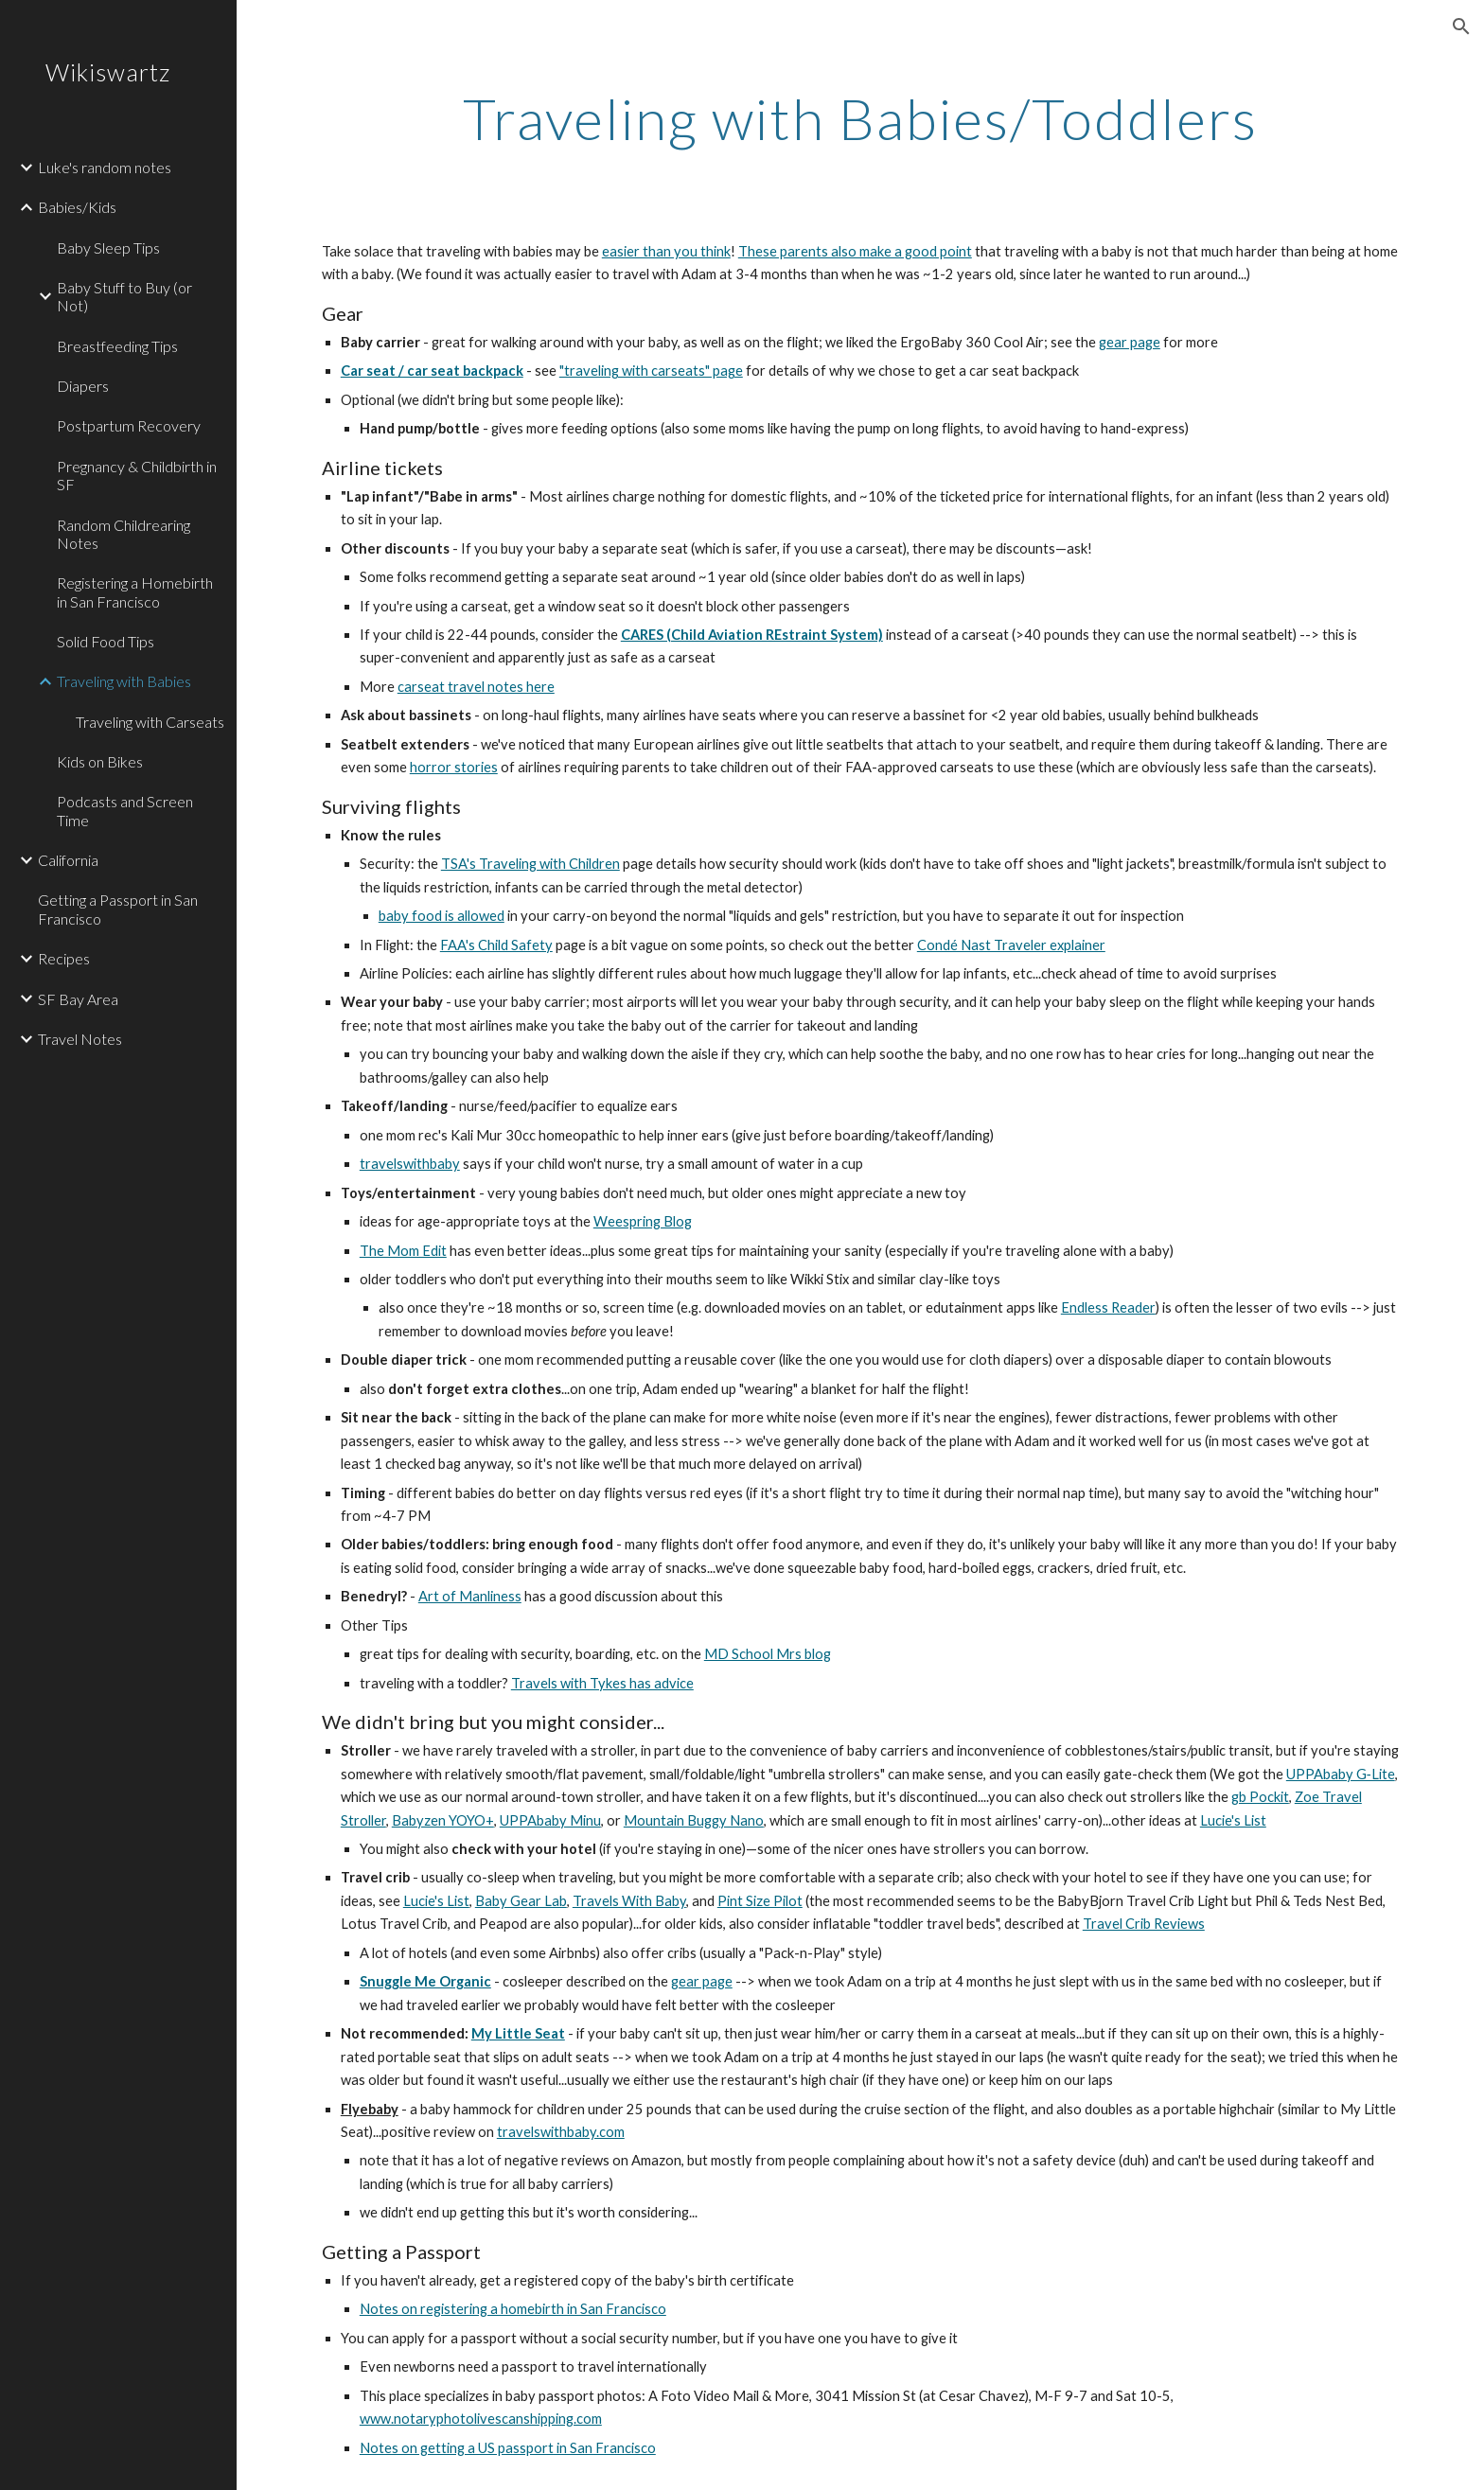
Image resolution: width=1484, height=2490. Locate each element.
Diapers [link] (83, 386)
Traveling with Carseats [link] (150, 722)
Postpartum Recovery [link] (129, 425)
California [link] (68, 860)
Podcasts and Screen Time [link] (125, 810)
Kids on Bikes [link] (100, 761)
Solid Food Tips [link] (105, 641)
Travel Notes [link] (80, 1039)
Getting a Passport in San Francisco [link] (118, 909)
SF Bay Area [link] (78, 999)
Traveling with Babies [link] (124, 681)
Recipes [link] (64, 958)
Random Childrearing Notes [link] (123, 534)
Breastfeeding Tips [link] (117, 346)
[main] (860, 118)
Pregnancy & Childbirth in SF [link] (137, 475)
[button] (1461, 26)
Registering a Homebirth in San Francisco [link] (135, 591)
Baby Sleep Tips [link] (108, 247)
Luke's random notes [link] (104, 167)
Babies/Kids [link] (77, 207)
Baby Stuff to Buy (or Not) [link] (124, 296)
